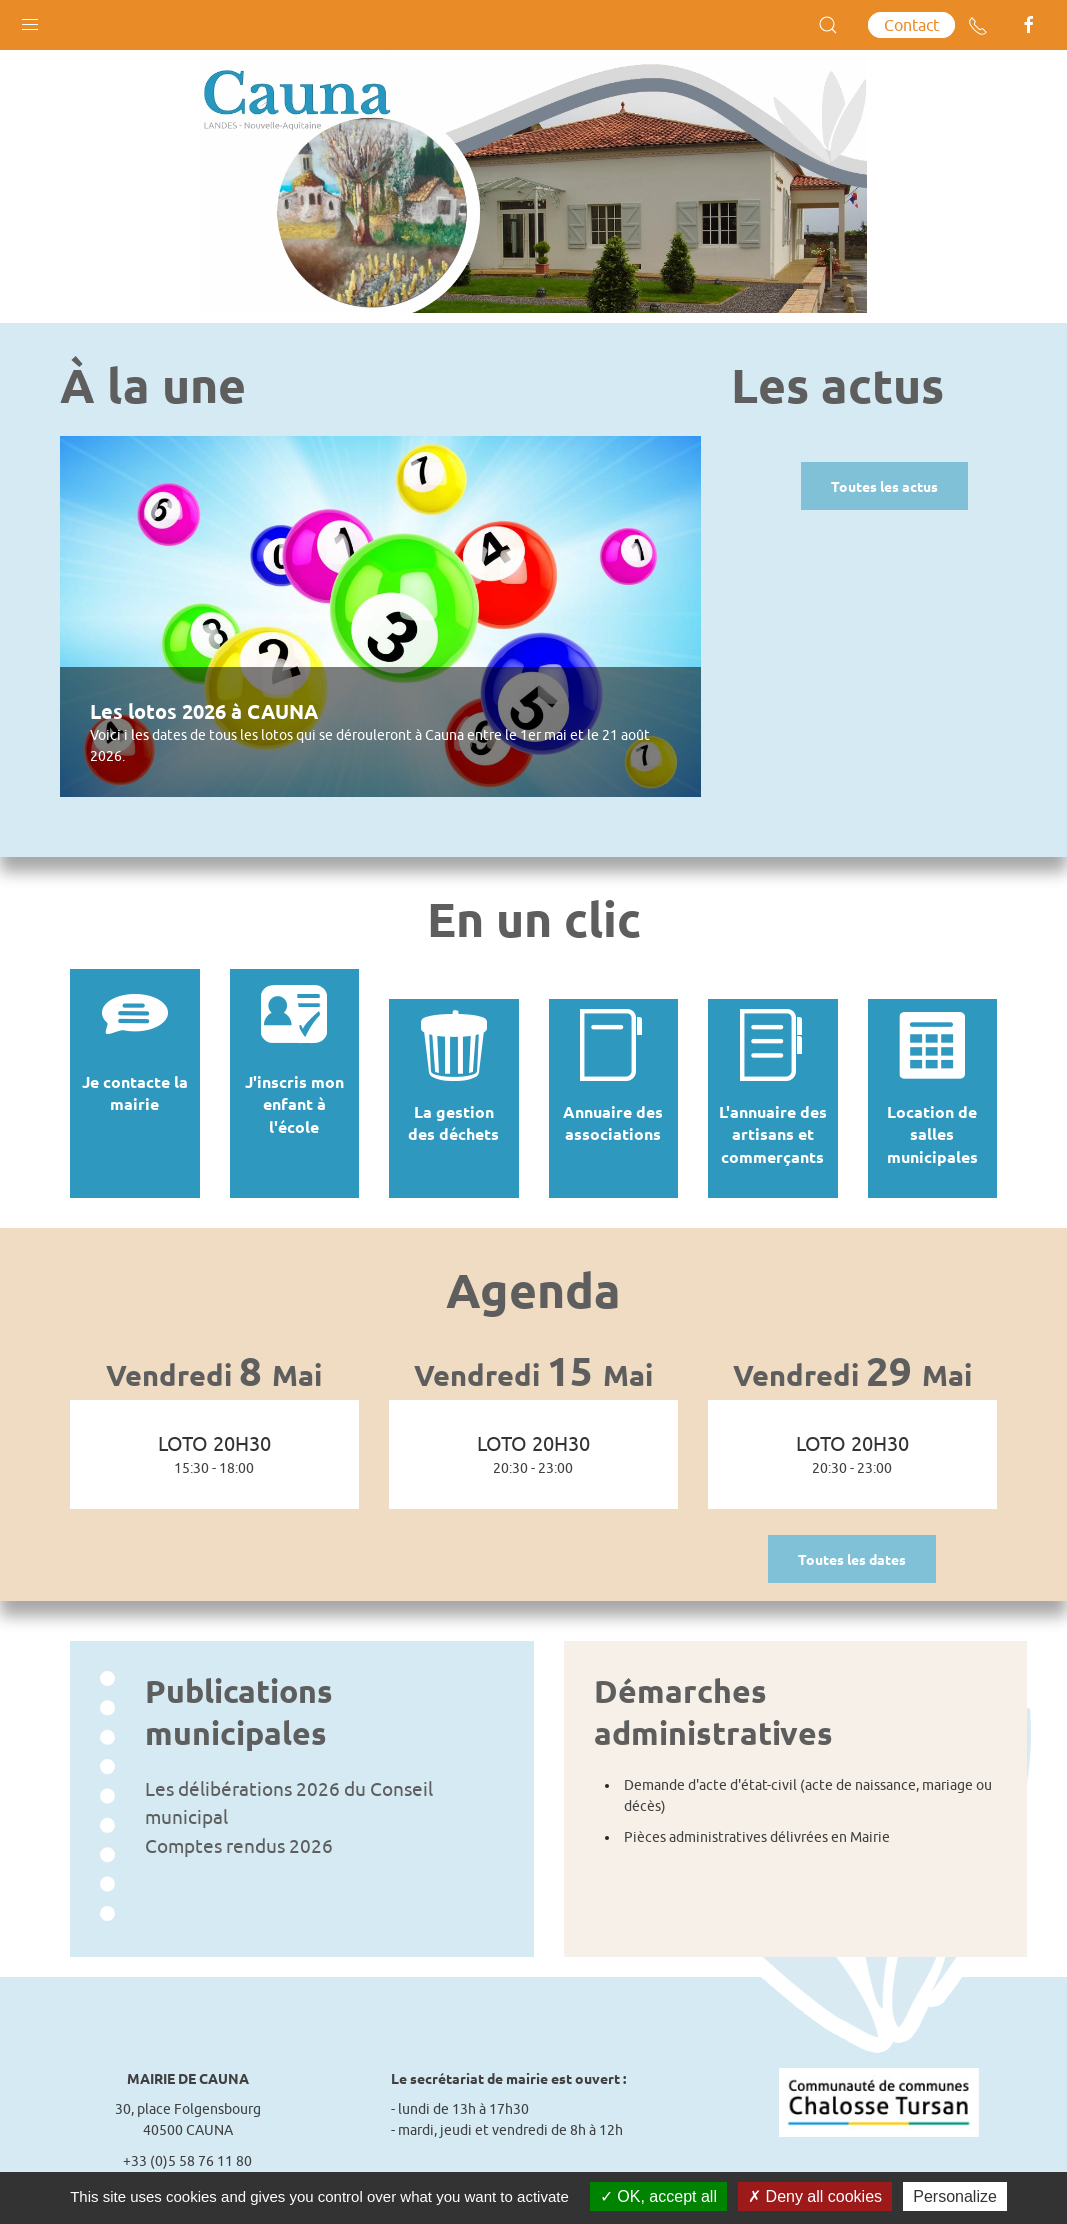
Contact (911, 25)
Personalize (955, 2196)
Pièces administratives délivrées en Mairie (757, 1807)
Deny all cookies (815, 2196)
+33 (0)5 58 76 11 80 (187, 2131)
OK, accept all (658, 2196)
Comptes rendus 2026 (239, 1816)
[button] (30, 20)
